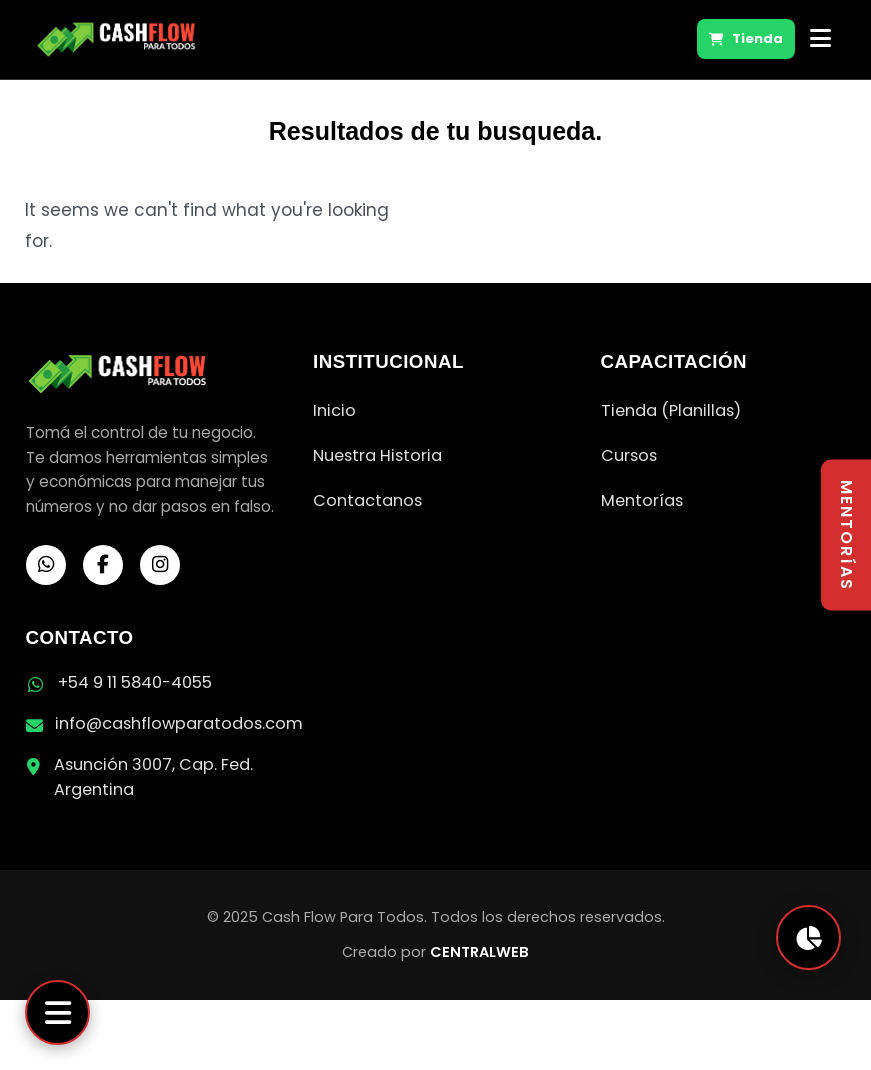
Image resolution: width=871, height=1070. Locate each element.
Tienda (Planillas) (671, 410)
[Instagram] (160, 565)
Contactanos (367, 500)
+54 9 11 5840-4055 (135, 682)
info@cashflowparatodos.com (179, 723)
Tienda (746, 38)
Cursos (629, 455)
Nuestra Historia (377, 455)
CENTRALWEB (479, 952)
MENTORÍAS (846, 535)
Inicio (334, 410)
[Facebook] (103, 565)
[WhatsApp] (46, 565)
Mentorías (642, 500)
